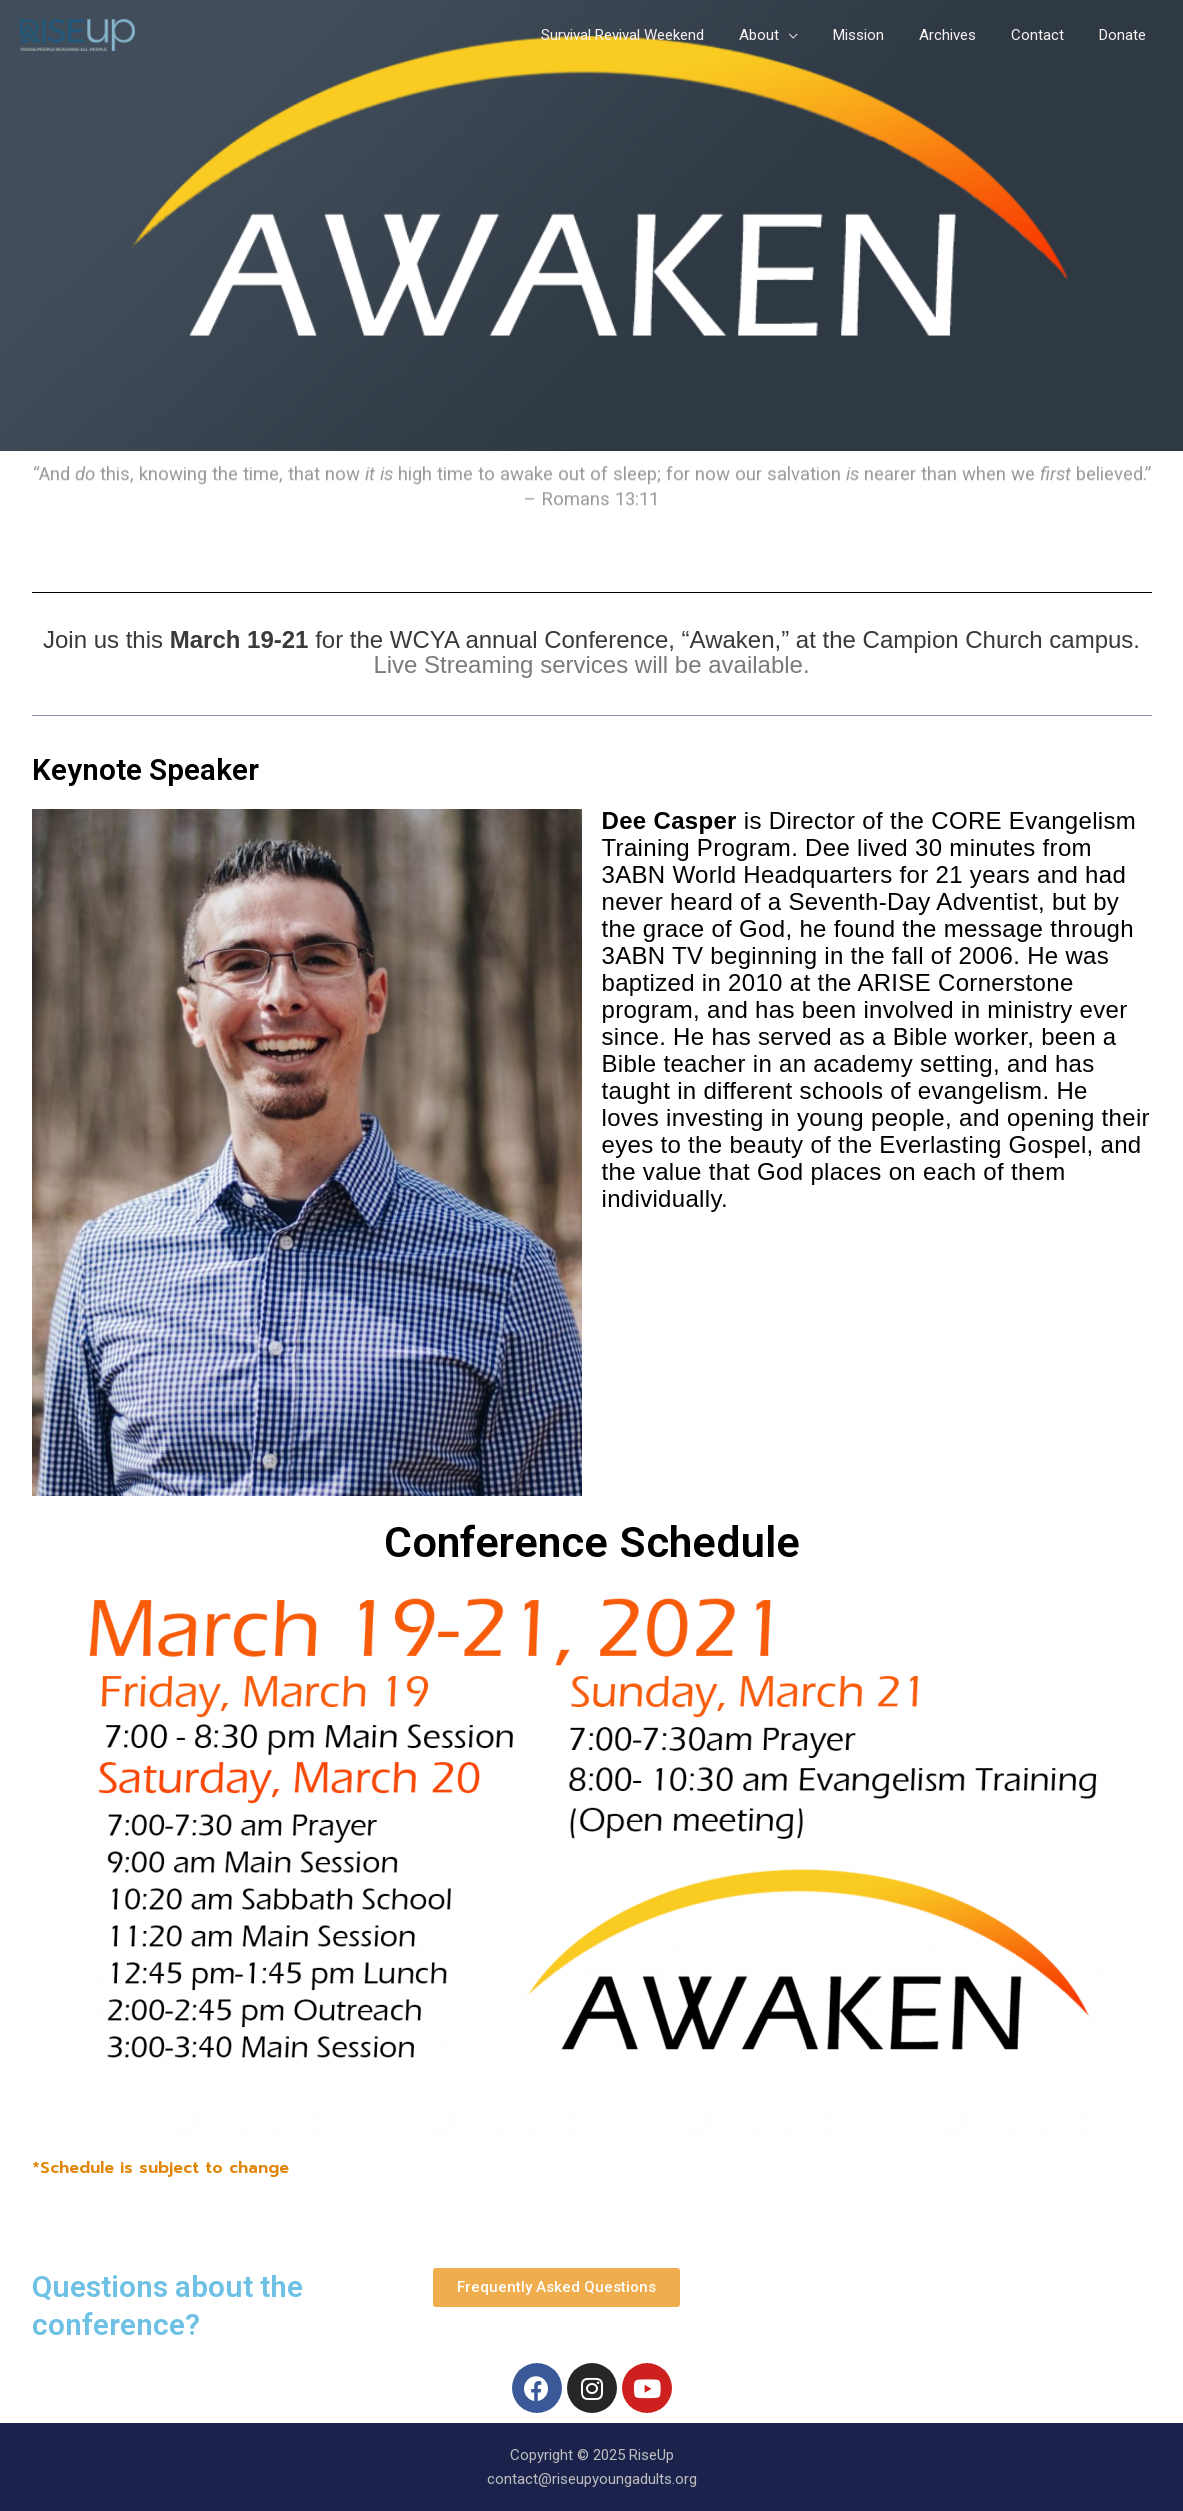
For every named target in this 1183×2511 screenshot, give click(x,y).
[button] (556, 2287)
